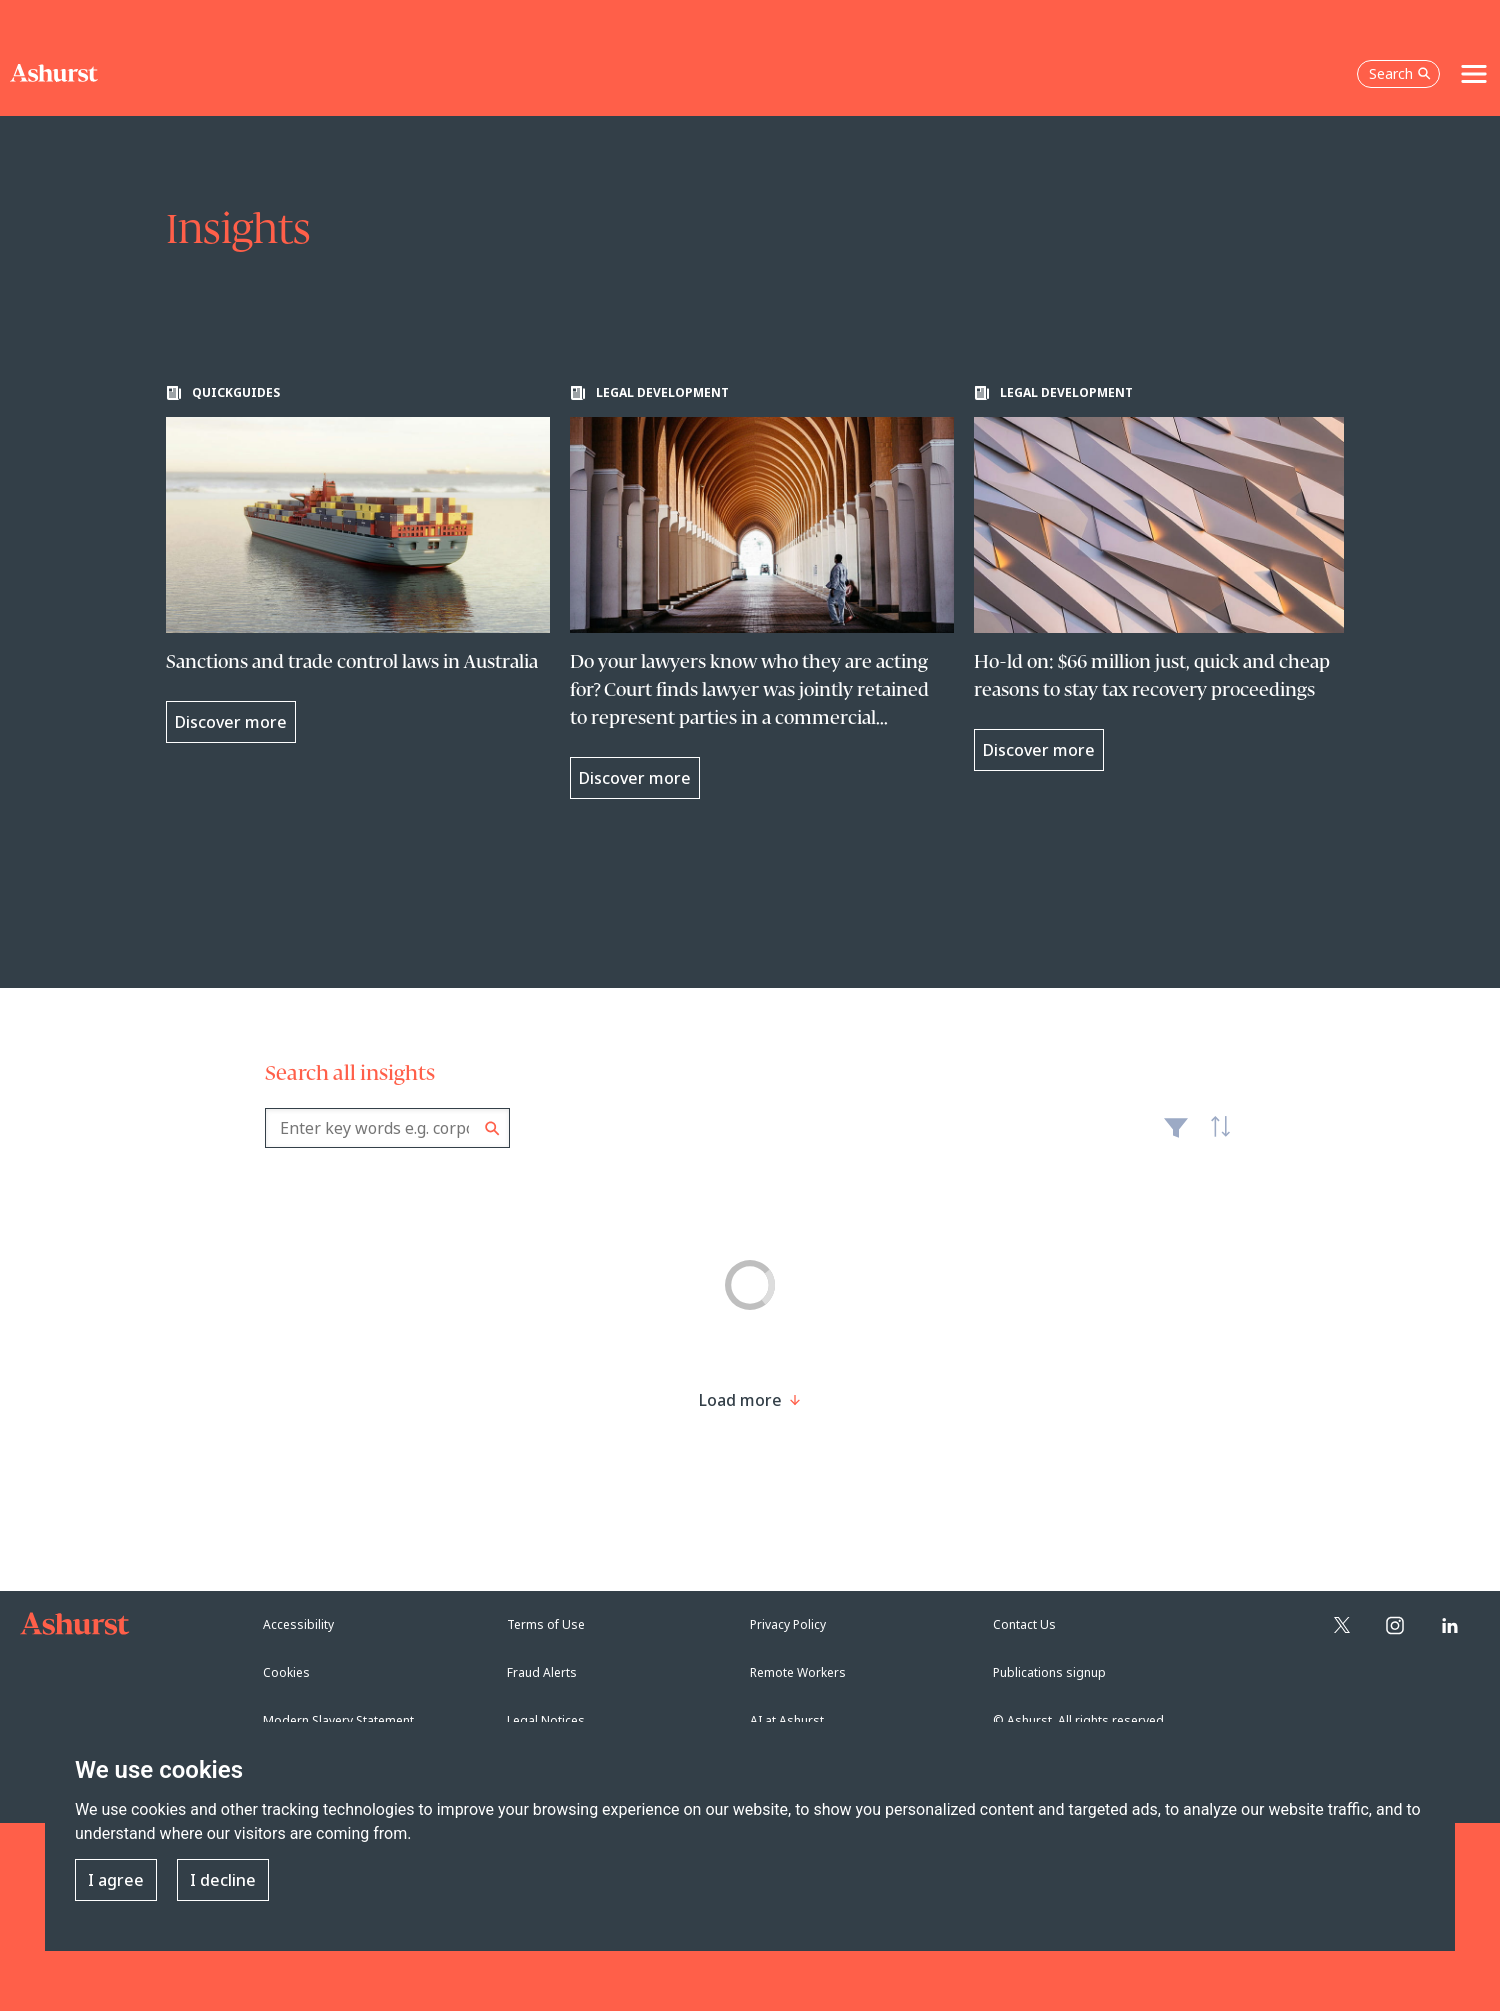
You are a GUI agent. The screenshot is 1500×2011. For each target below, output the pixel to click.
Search (492, 1128)
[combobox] (387, 1128)
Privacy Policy (788, 1624)
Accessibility (298, 1624)
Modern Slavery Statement (338, 1720)
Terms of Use (546, 1624)
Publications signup (1049, 1672)
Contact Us (1024, 1624)
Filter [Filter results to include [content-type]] (1176, 1136)
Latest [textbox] (1215, 1138)
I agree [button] (116, 1880)
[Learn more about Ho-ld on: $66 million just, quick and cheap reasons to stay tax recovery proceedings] (1166, 578)
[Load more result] (740, 1400)
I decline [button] (223, 1880)
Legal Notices (546, 1720)
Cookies (286, 1672)
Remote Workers (798, 1672)
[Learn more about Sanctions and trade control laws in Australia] (358, 564)
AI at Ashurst (787, 1720)
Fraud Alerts (542, 1672)
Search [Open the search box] (1400, 73)
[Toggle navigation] (1474, 74)
